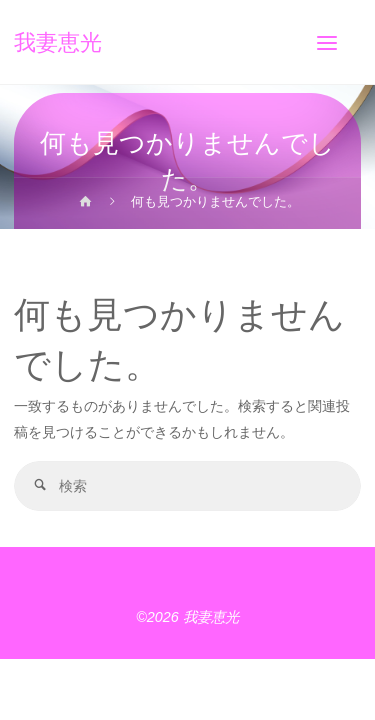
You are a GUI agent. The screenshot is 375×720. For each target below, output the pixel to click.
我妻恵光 (58, 42)
